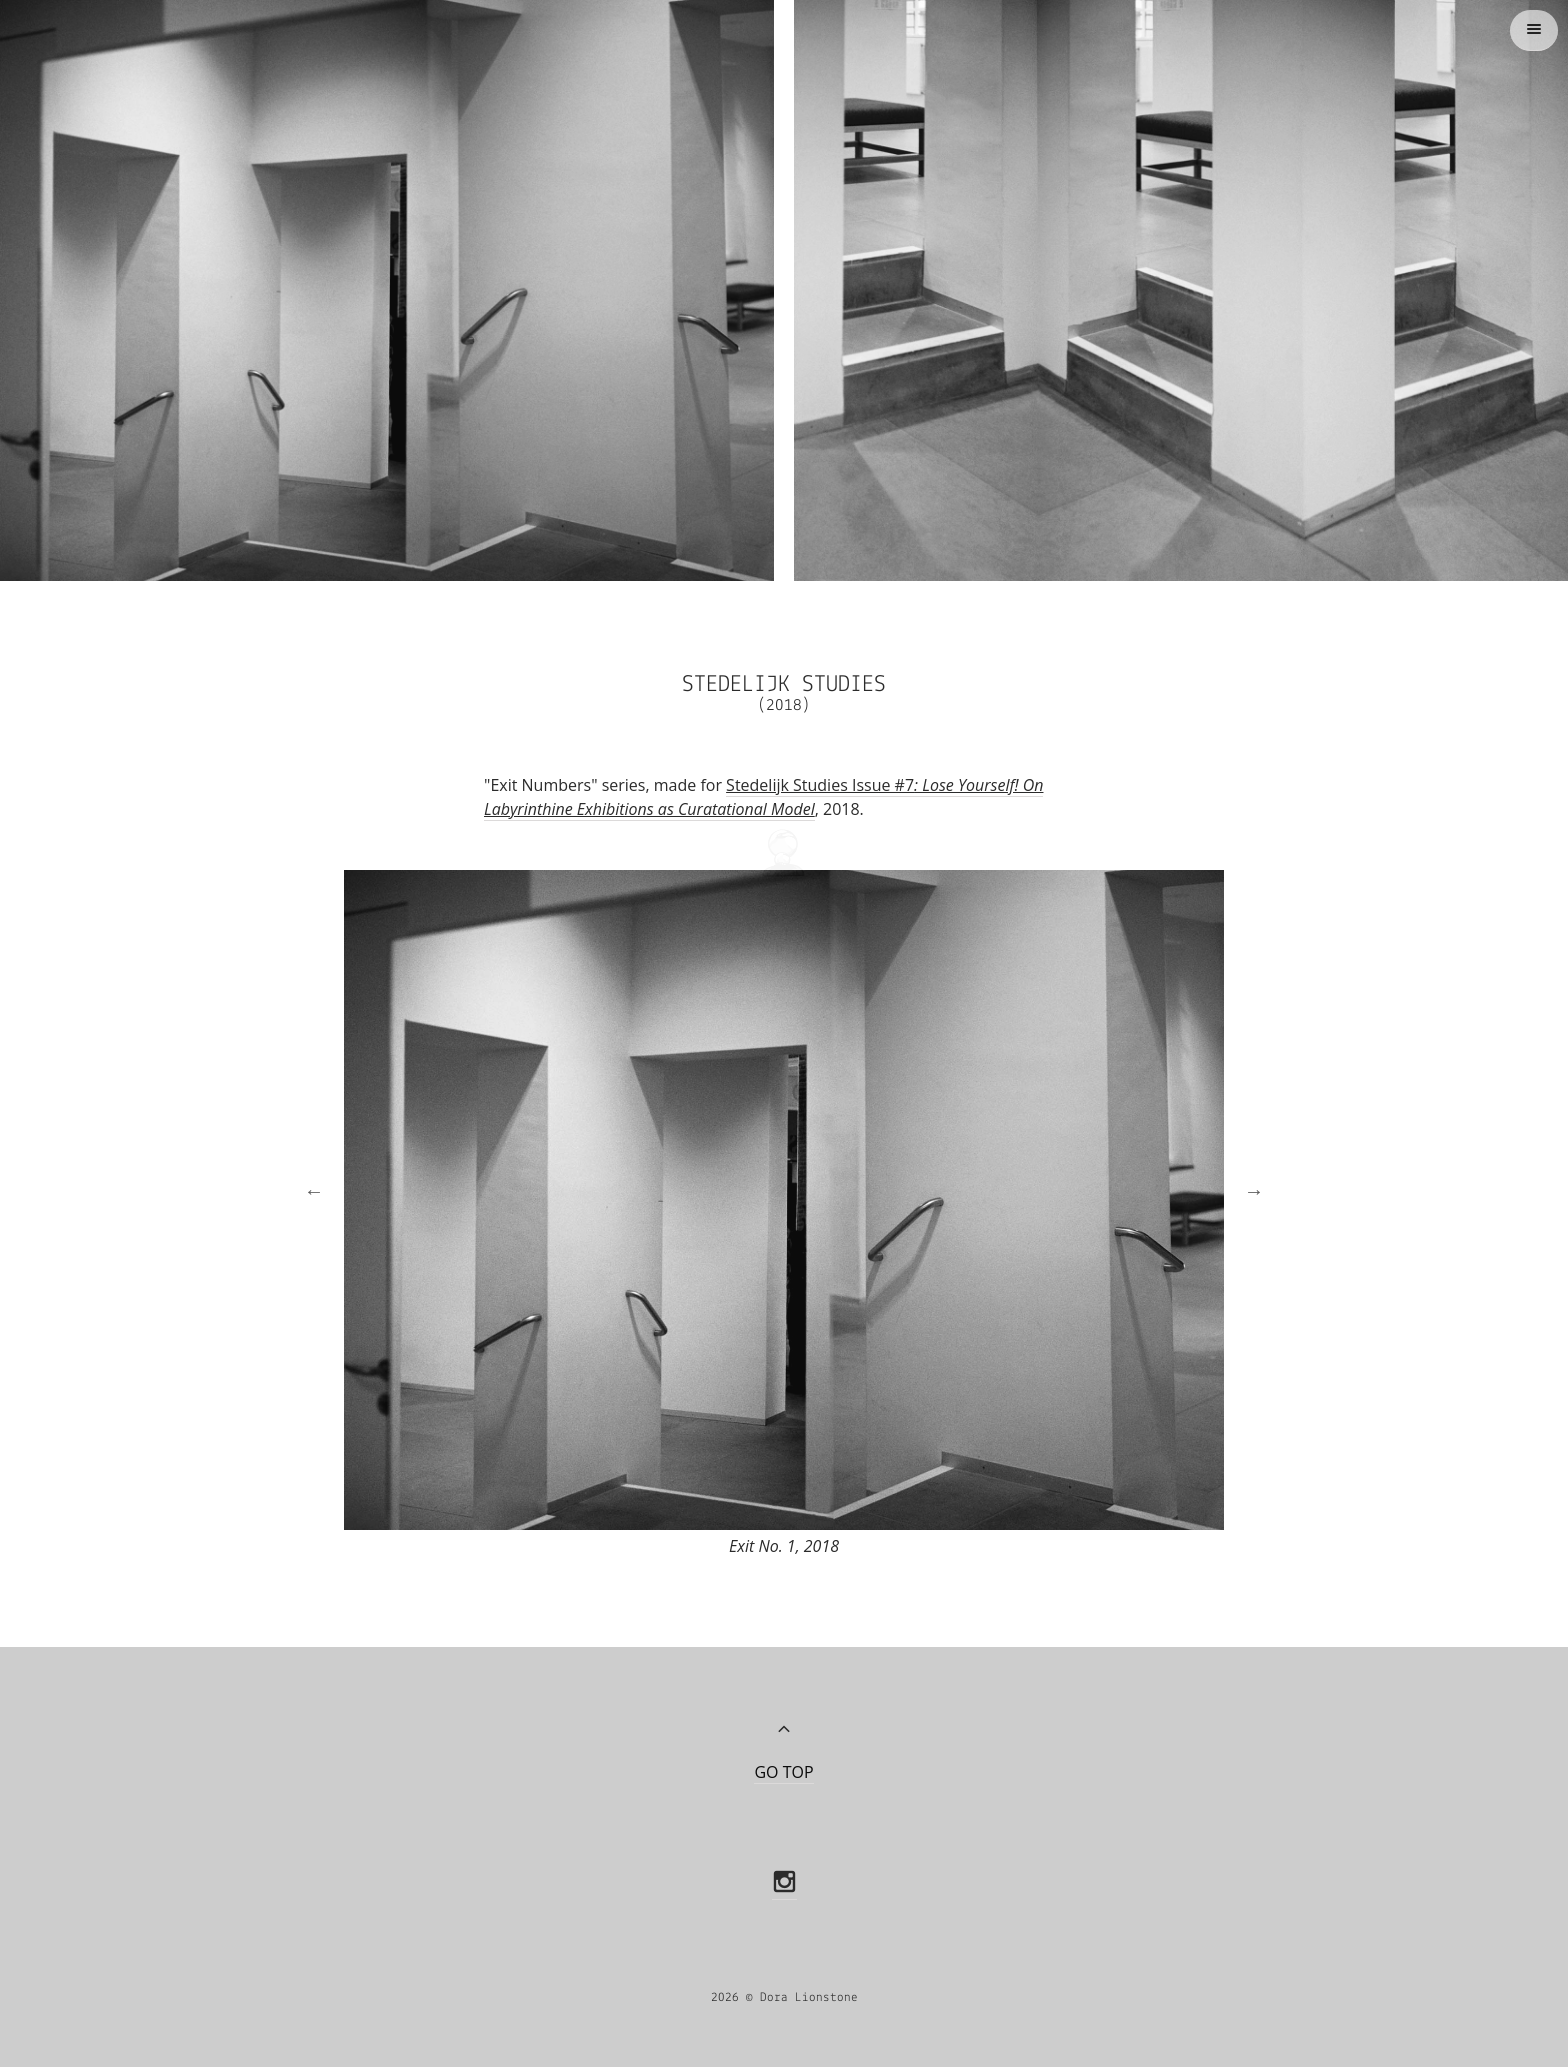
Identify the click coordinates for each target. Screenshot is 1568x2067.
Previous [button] (304, 1178)
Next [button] (1244, 1178)
